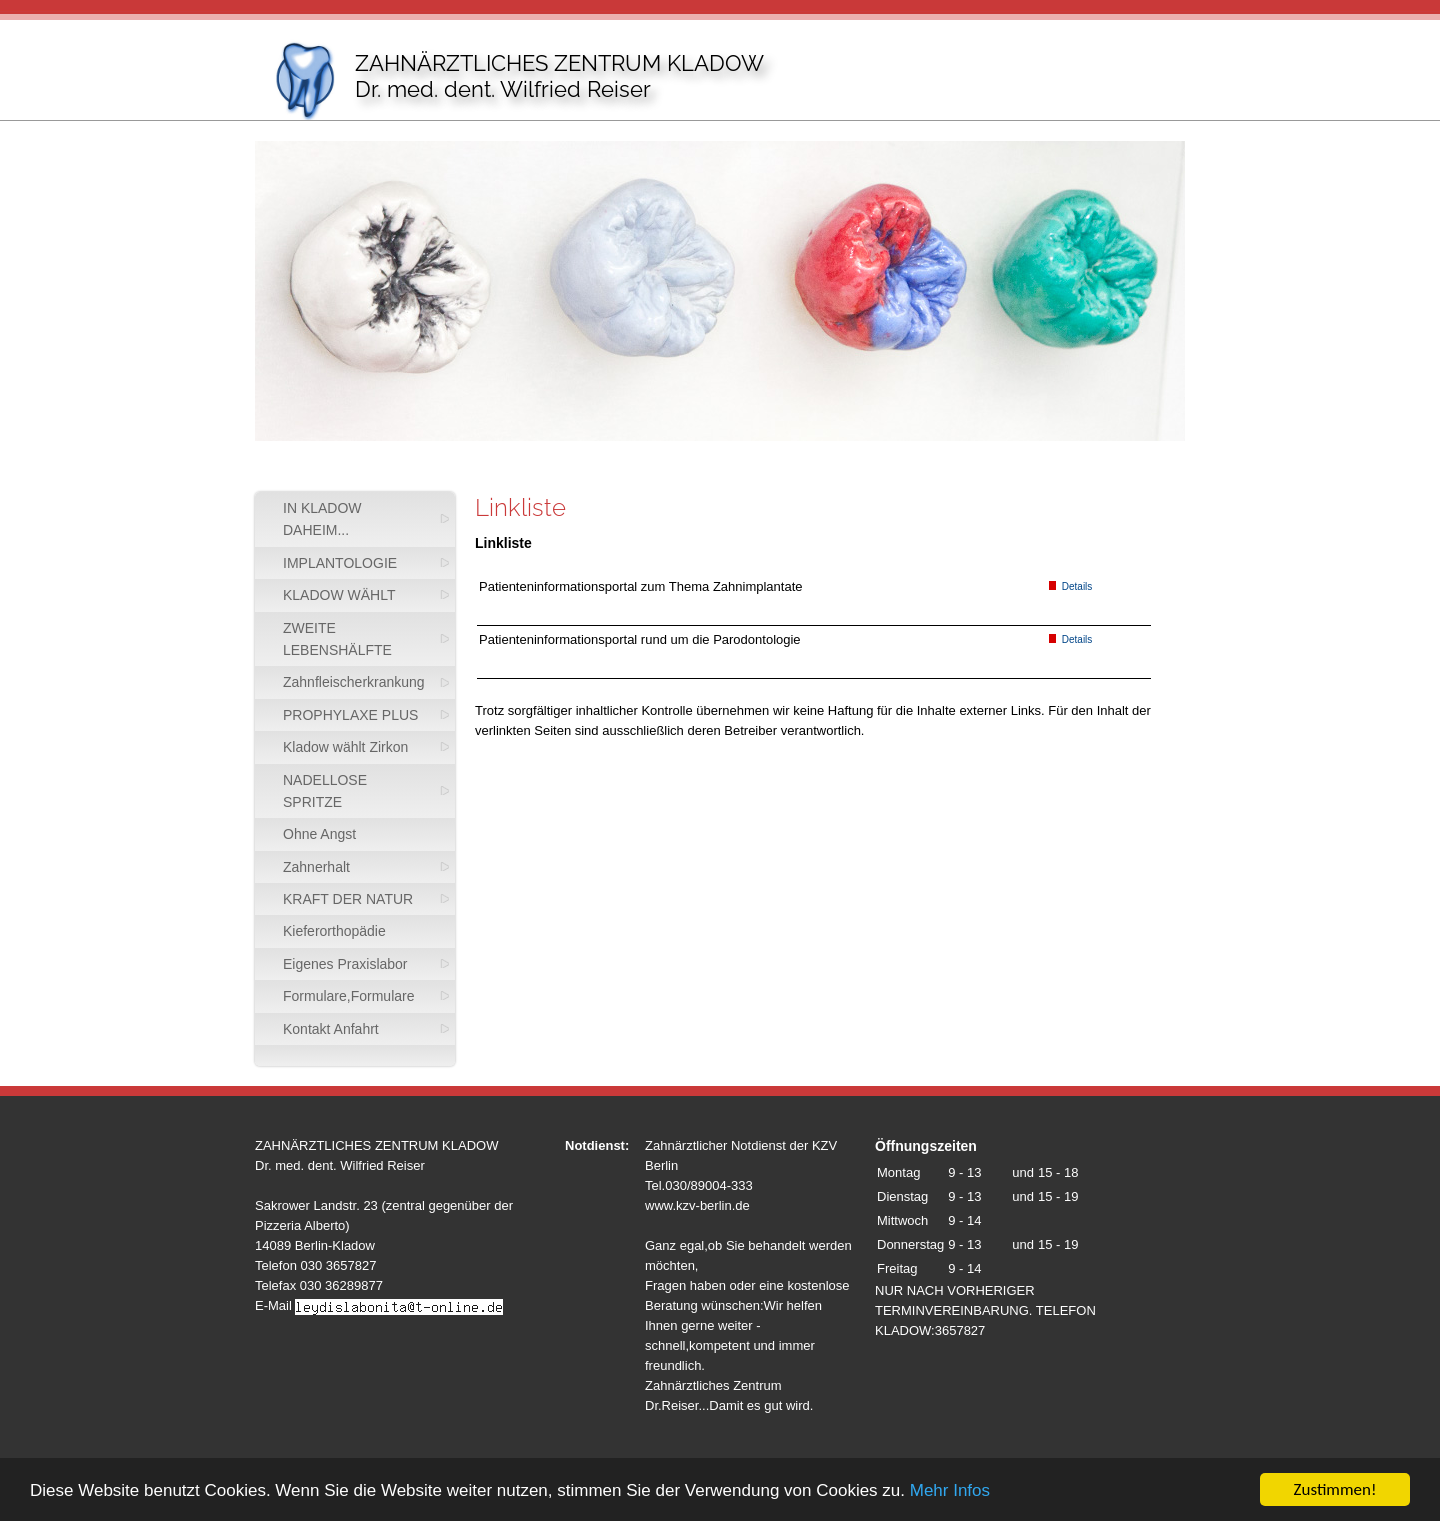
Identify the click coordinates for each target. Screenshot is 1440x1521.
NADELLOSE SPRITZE (325, 791)
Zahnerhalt (316, 867)
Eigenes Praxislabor (345, 964)
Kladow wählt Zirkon (345, 747)
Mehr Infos (950, 1491)
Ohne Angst (319, 834)
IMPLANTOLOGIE (340, 563)
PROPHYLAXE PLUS (350, 715)
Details (1070, 586)
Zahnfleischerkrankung (354, 682)
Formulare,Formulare (348, 996)
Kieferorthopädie (334, 931)
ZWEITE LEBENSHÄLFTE (337, 639)
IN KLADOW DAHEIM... (322, 519)
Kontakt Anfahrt (331, 1029)
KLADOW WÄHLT (339, 595)
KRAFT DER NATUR (348, 899)
